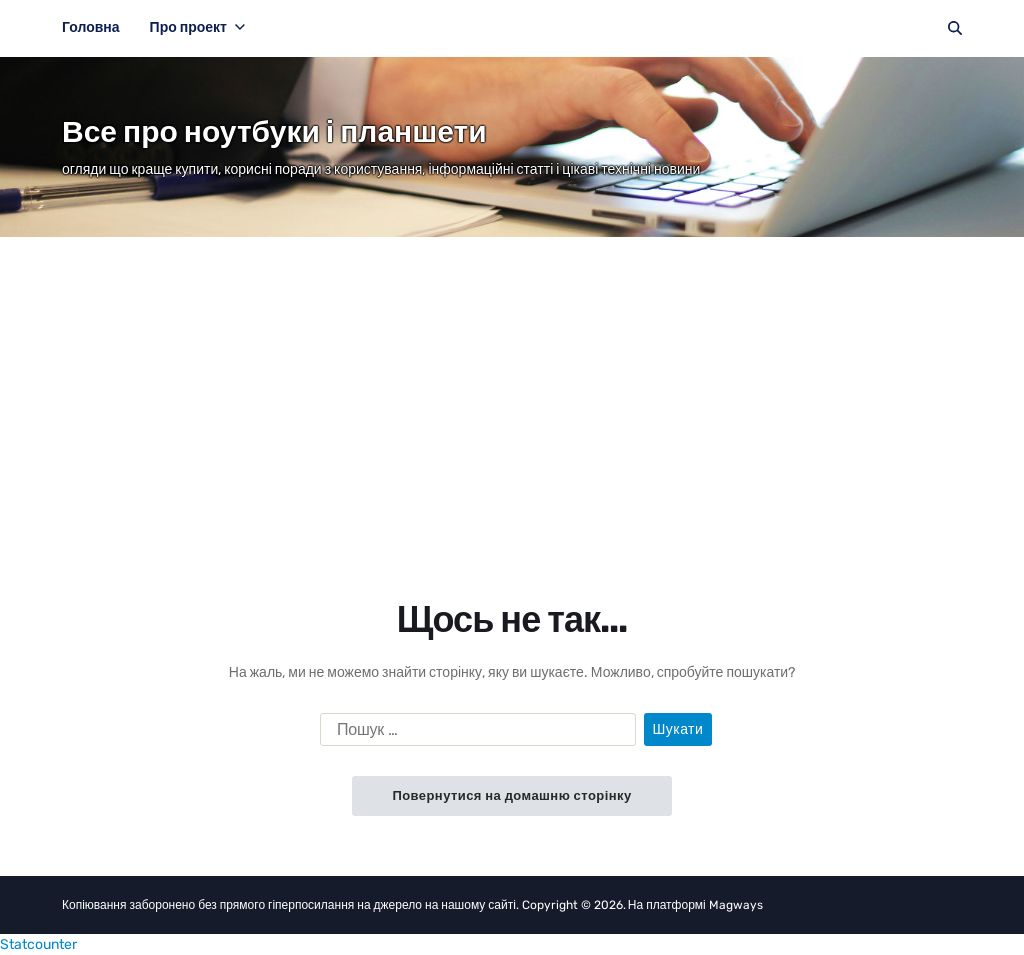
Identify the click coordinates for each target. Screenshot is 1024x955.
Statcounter (38, 944)
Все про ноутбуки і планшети (274, 132)
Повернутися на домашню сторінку (511, 795)
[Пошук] (955, 28)
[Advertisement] (512, 387)
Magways (736, 905)
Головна (91, 27)
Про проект (197, 27)
